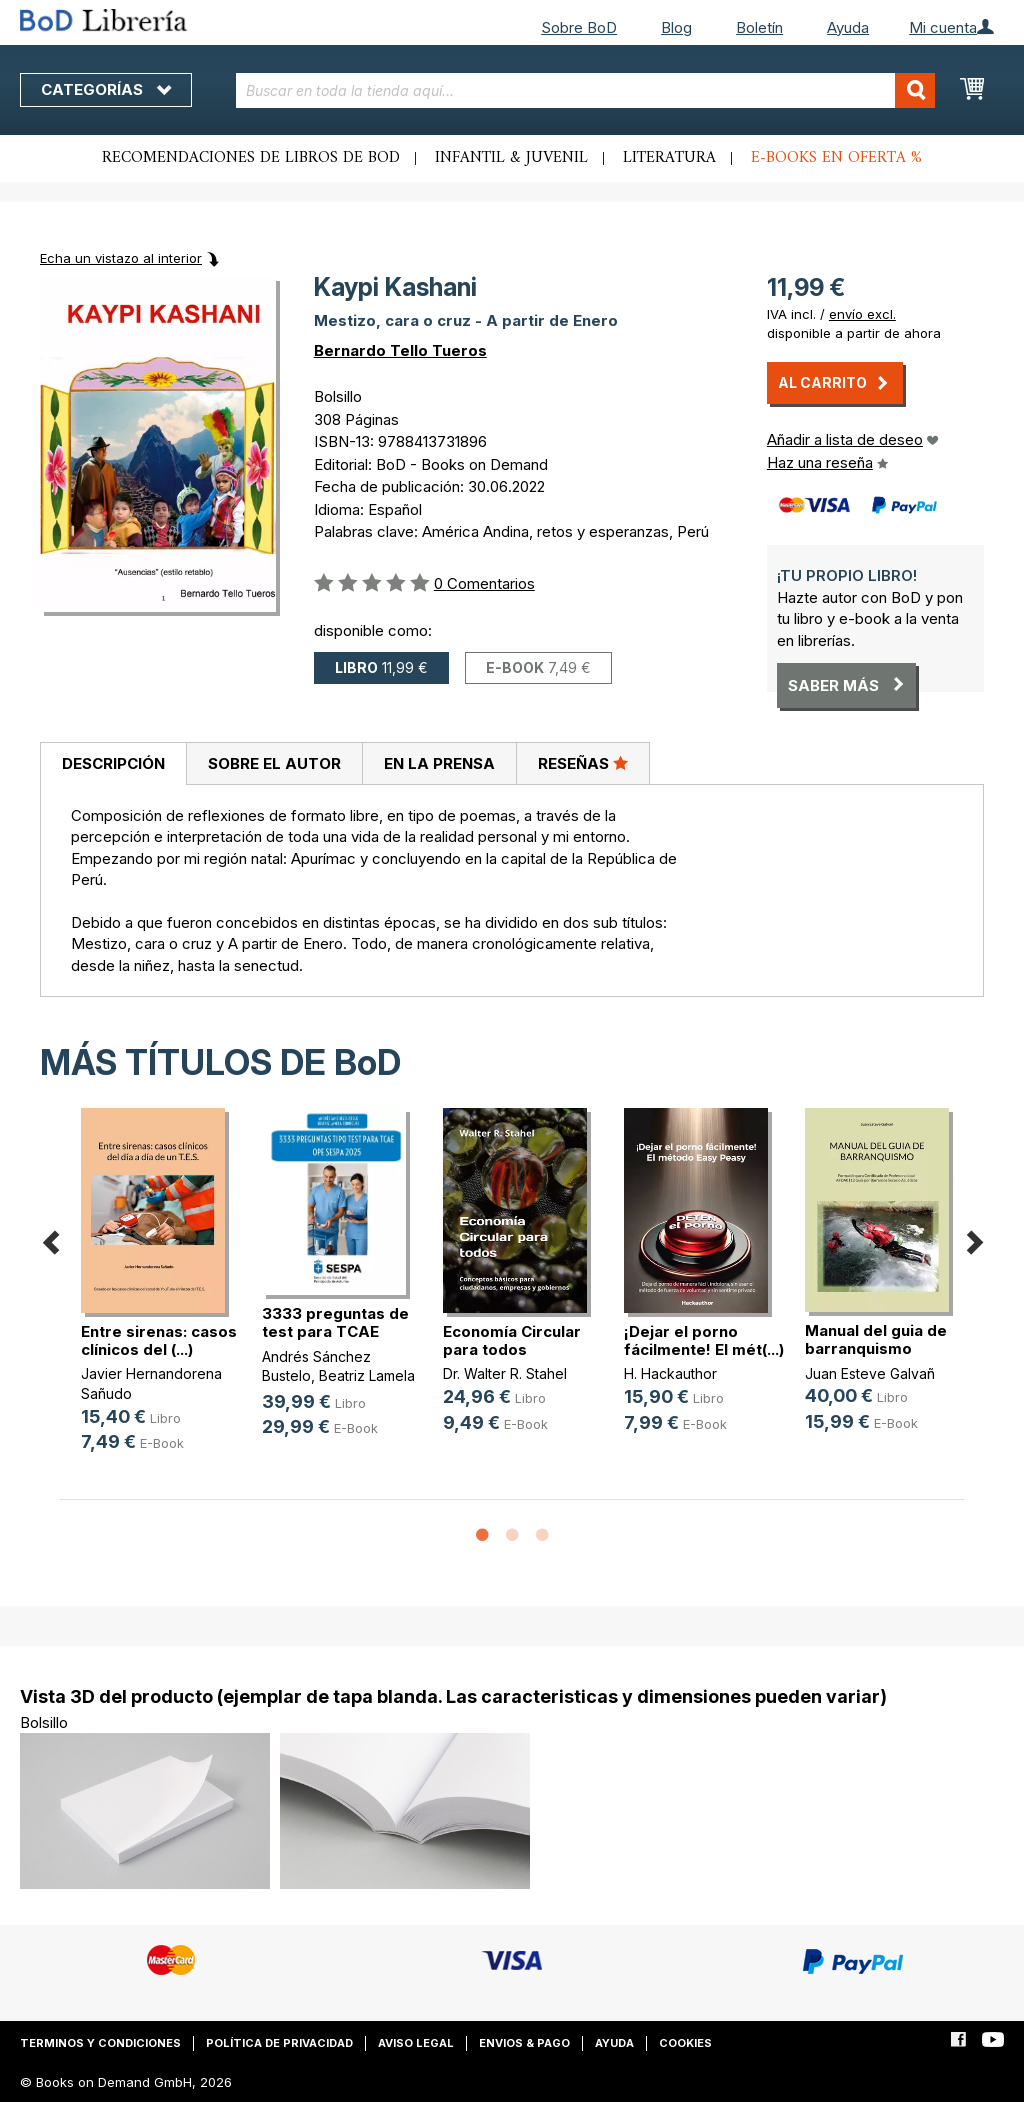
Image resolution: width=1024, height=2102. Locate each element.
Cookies (685, 2043)
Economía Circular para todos (512, 1340)
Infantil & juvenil (511, 158)
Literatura (669, 158)
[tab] (113, 764)
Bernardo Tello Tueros (400, 350)
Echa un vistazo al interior (121, 258)
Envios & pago (524, 2043)
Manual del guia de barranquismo (876, 1339)
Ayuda (848, 27)
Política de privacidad (279, 2043)
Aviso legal (416, 2043)
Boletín (759, 27)
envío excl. (862, 314)
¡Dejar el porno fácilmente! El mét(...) (704, 1340)
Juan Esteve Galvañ (870, 1373)
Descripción (113, 763)
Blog (676, 27)
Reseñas (583, 763)
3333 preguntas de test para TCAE (335, 1322)
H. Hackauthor (670, 1373)
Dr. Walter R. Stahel (505, 1373)
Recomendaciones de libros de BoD (251, 158)
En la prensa (439, 763)
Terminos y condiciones (100, 2043)
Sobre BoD (579, 27)
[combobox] (585, 90)
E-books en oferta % (836, 158)
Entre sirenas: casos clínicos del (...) (159, 1340)
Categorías (106, 89)
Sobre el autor (274, 763)
